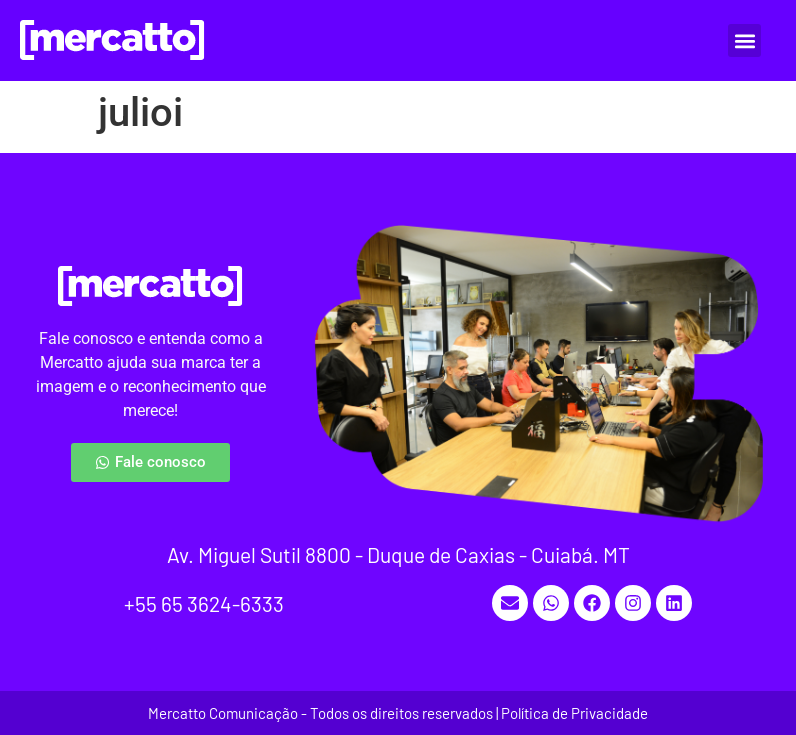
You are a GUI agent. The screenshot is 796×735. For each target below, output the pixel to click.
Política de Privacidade (574, 713)
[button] (744, 40)
